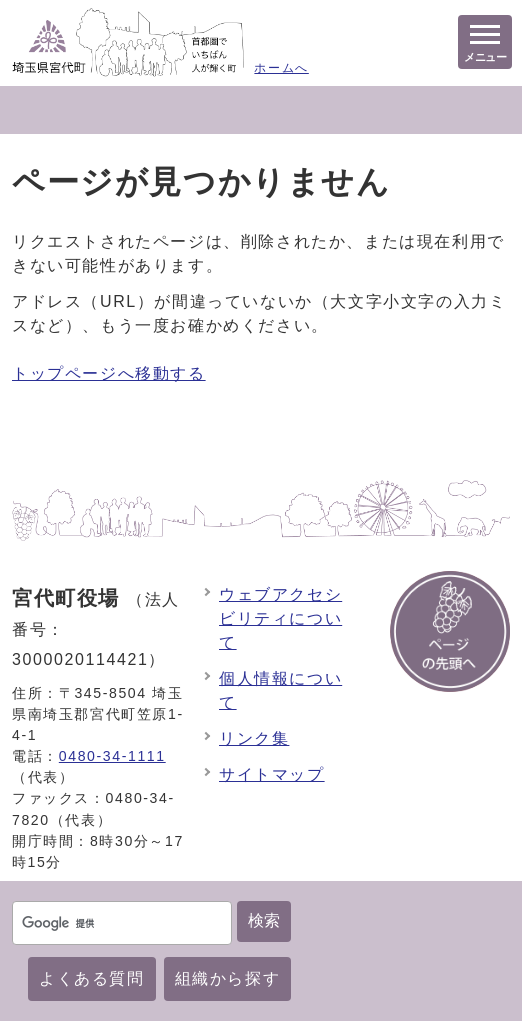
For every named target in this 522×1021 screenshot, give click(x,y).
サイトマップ (272, 774)
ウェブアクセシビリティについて (280, 618)
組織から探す (228, 978)
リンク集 (254, 738)
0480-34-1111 (112, 756)
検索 (264, 920)
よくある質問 (92, 978)
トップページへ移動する (109, 373)
